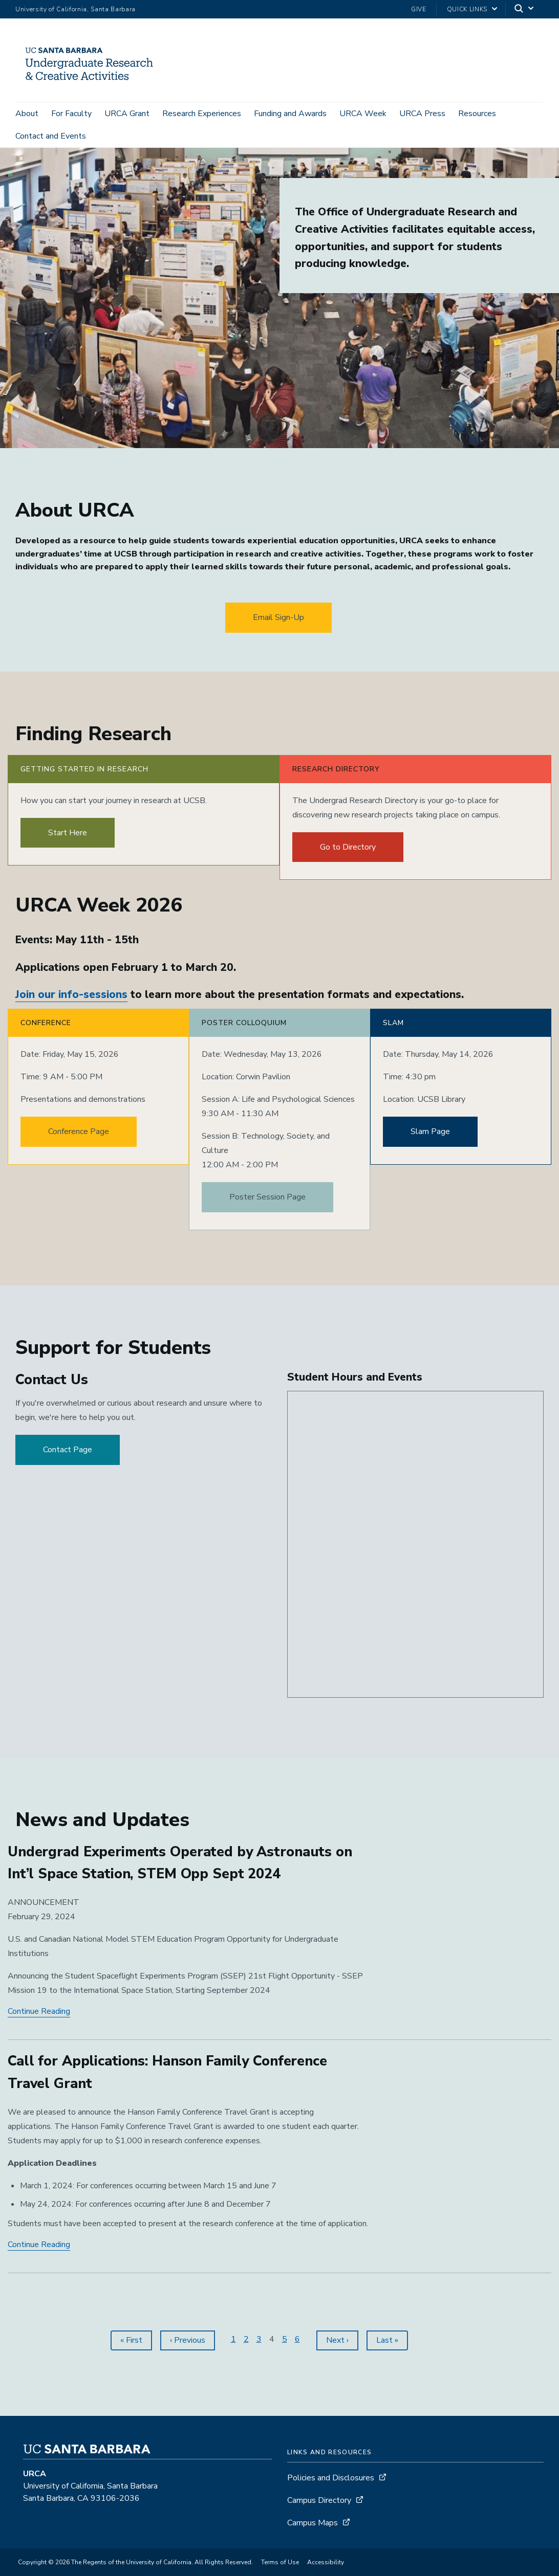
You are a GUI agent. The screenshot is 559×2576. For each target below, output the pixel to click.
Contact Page (67, 1455)
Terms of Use (280, 2568)
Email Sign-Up (278, 624)
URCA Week (362, 113)
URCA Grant (126, 113)
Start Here (67, 839)
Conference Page (78, 1138)
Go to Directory (348, 853)
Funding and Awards (290, 113)
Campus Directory (319, 2506)
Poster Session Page (267, 1203)
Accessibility (325, 2568)
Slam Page (430, 1138)
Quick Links (467, 9)
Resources (477, 113)
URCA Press (422, 113)
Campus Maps (312, 2529)
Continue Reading (39, 2018)
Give (418, 9)
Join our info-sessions (71, 1001)
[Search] (525, 9)
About (26, 113)
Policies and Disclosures (330, 2484)
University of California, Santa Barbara (75, 9)
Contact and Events (50, 136)
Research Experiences (201, 113)
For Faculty (71, 113)
